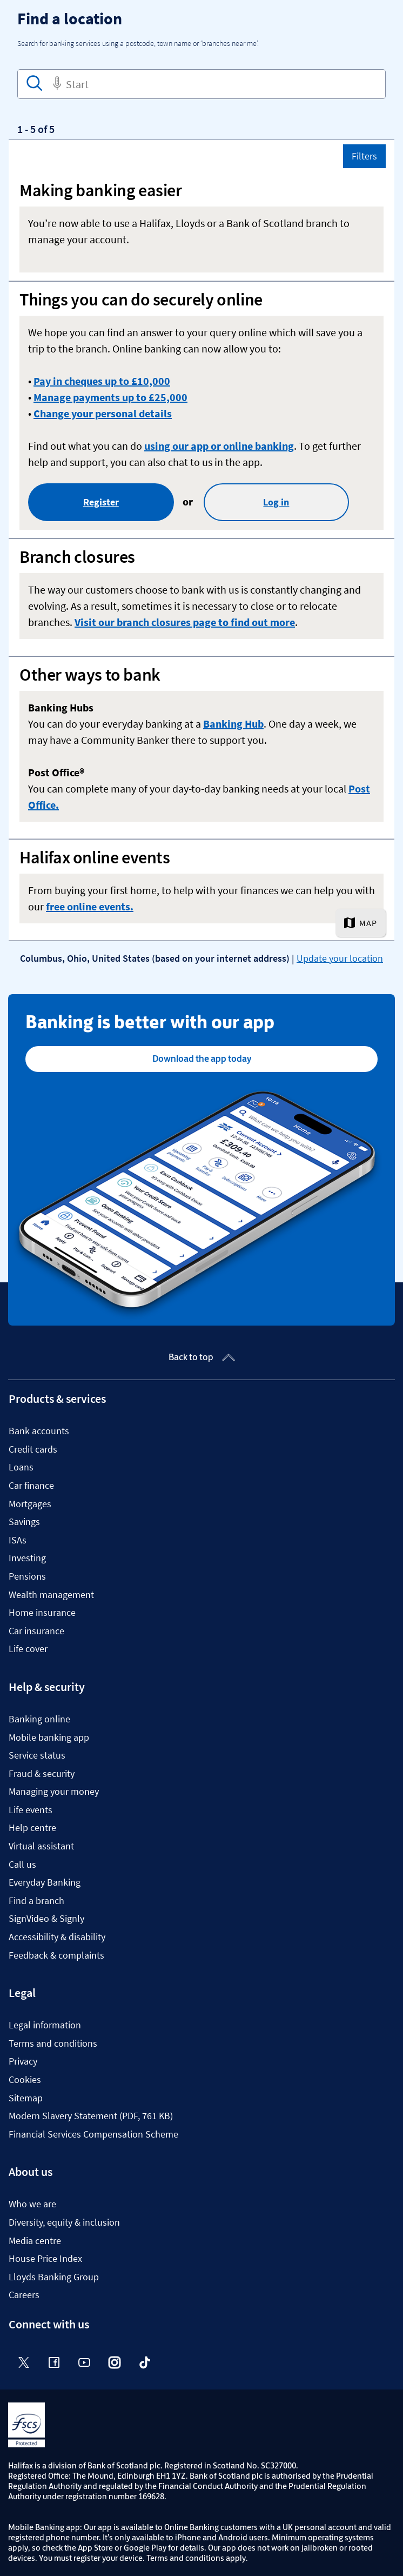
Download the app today (201, 1058)
